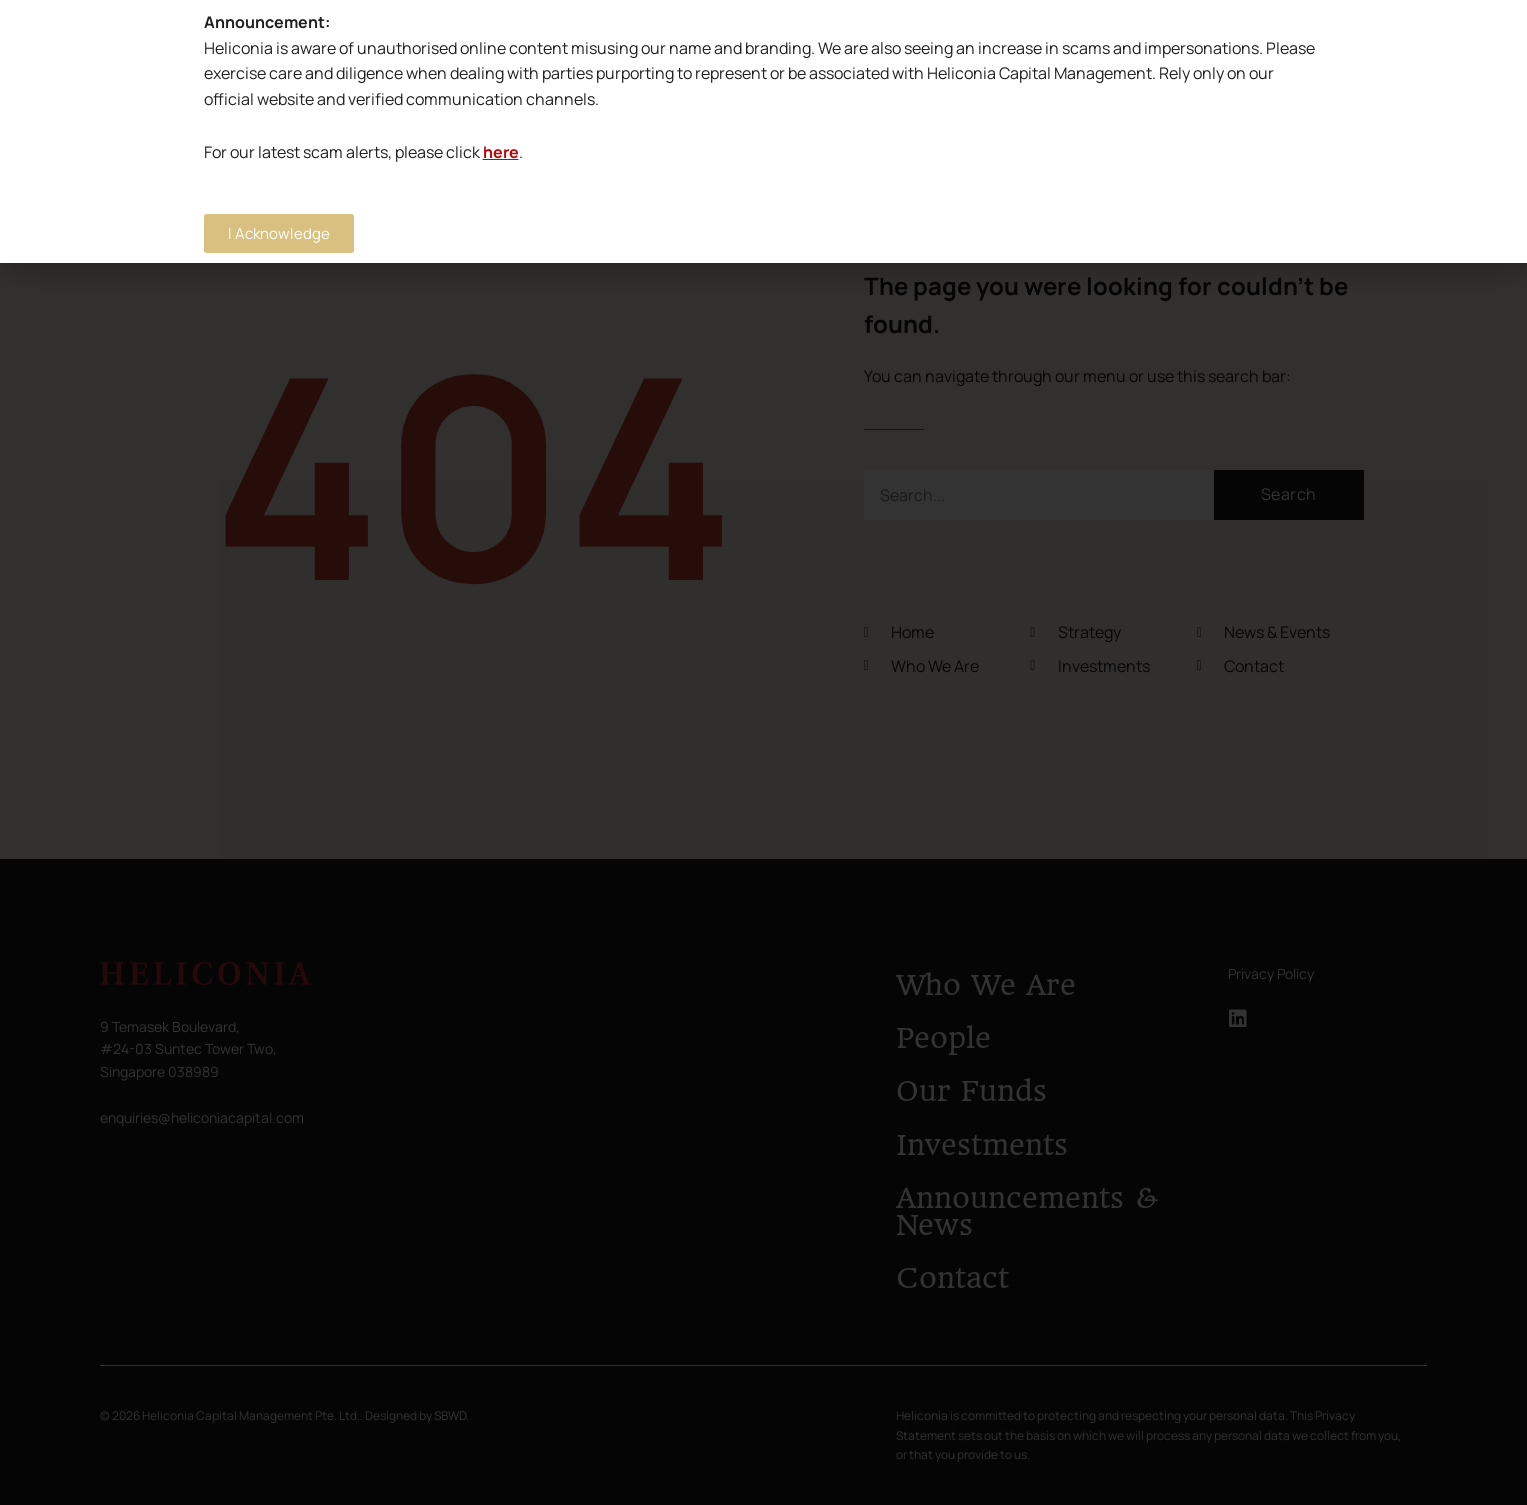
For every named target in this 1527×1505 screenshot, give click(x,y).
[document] (763, 752)
